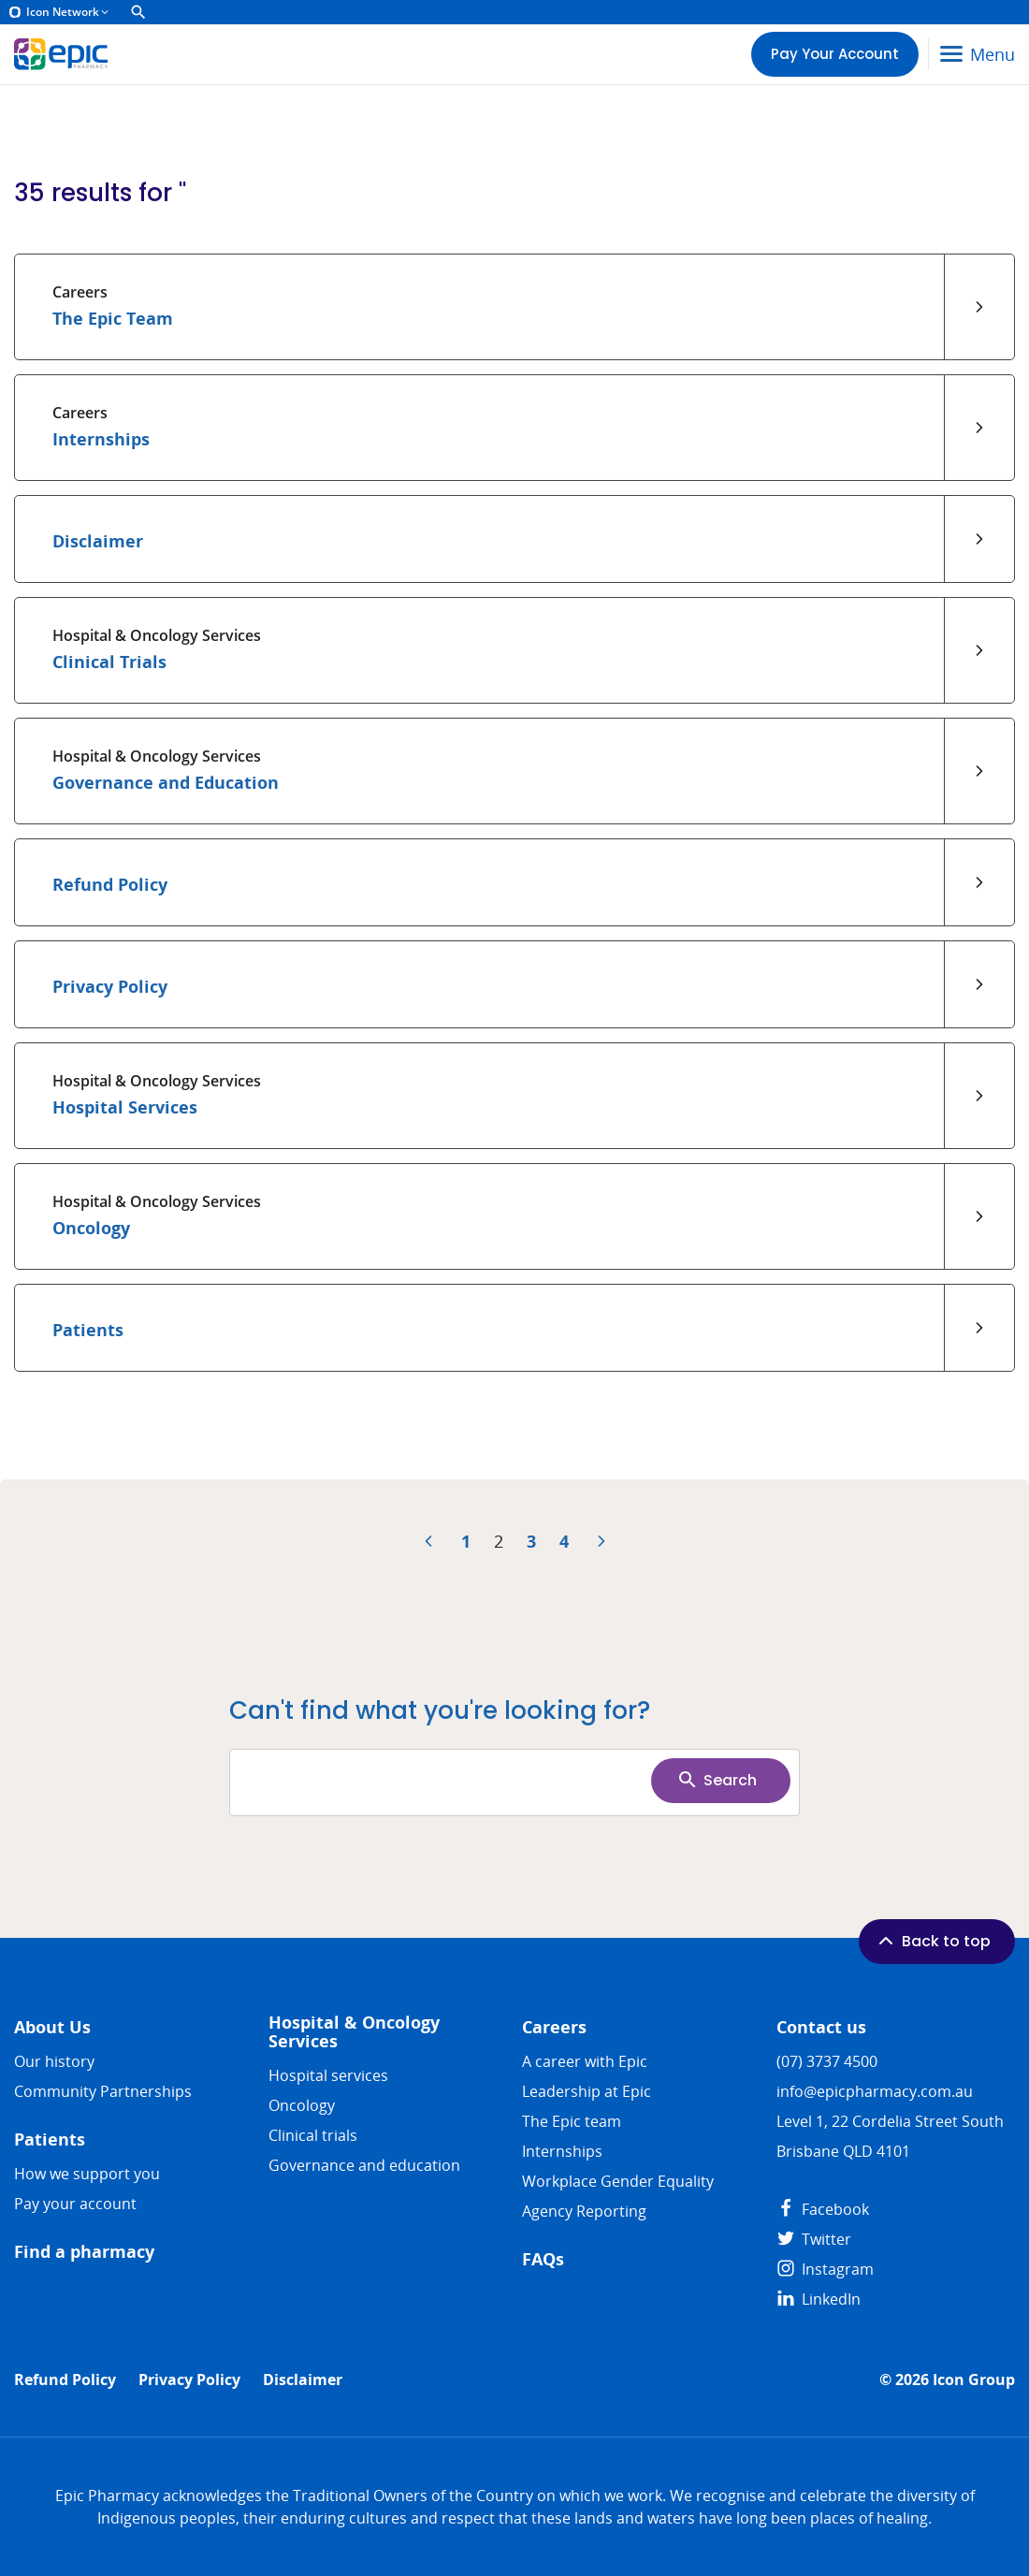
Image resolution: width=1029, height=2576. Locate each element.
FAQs (543, 2259)
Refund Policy (65, 2380)
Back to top (933, 1940)
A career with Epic (584, 2061)
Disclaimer (302, 2380)
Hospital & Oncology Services (354, 2032)
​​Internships (562, 2151)
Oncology (301, 2105)
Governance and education (364, 2165)
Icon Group (974, 2380)
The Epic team (571, 2121)
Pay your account (75, 2203)
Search (716, 1779)
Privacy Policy (189, 2380)
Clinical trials (312, 2135)
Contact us (821, 2027)
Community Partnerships (103, 2091)
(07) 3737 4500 (826, 2061)
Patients (49, 2139)
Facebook (822, 2209)
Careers (554, 2027)
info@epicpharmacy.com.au (874, 2091)
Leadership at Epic (586, 2091)
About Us (52, 2027)
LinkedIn (818, 2299)
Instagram (825, 2269)
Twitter (813, 2239)
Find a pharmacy (84, 2252)
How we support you (87, 2173)
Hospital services (328, 2075)
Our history (54, 2061)
